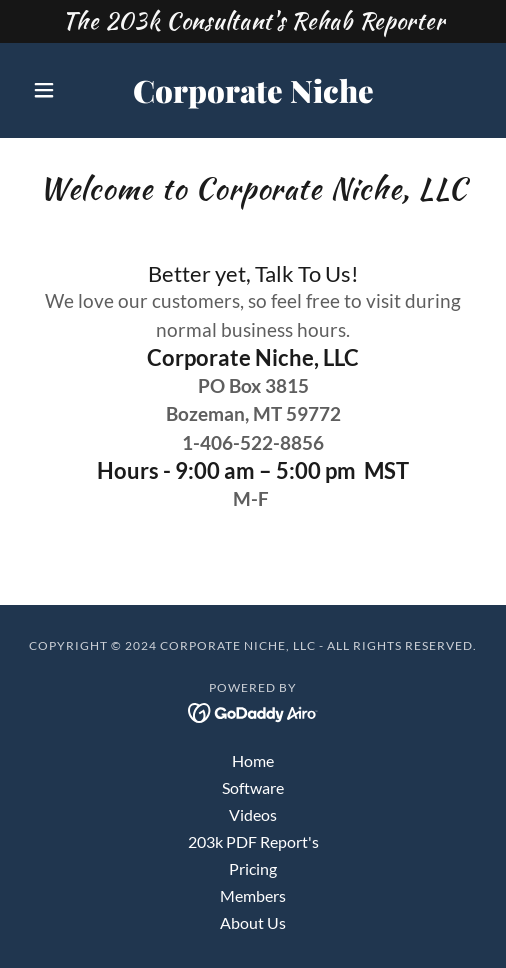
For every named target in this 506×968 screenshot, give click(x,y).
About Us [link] (253, 922)
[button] (58, 90)
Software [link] (253, 787)
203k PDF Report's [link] (253, 841)
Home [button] (253, 760)
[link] (253, 90)
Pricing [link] (253, 868)
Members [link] (253, 895)
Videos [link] (253, 814)
